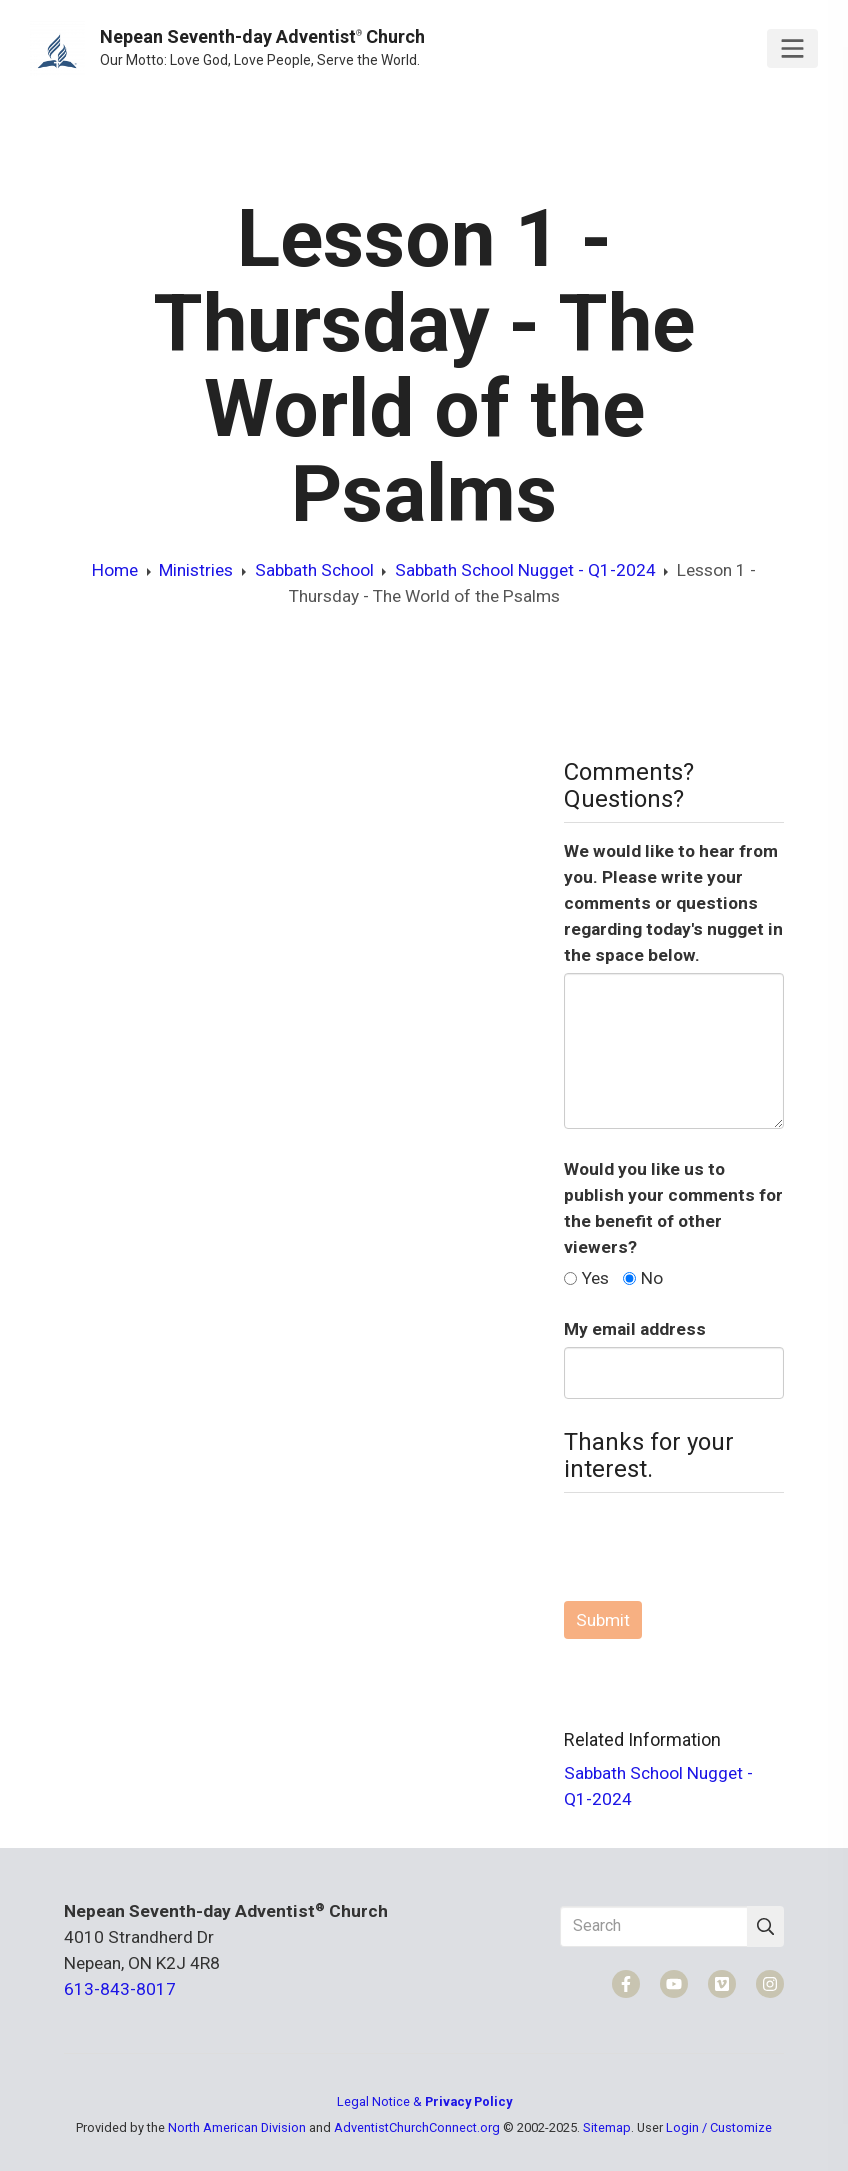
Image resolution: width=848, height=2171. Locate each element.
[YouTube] (674, 1984)
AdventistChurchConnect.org (417, 2127)
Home (115, 570)
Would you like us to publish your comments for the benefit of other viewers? (673, 1208)
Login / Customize (719, 2127)
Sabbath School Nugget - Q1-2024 (525, 570)
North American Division (237, 2127)
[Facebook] (626, 1984)
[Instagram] (770, 1984)
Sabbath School (314, 570)
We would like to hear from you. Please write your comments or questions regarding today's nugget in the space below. (673, 903)
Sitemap (607, 2127)
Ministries (196, 570)
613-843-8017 (120, 1989)
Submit (603, 1620)
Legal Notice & (424, 2101)
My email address (635, 1329)
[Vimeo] (722, 1984)
